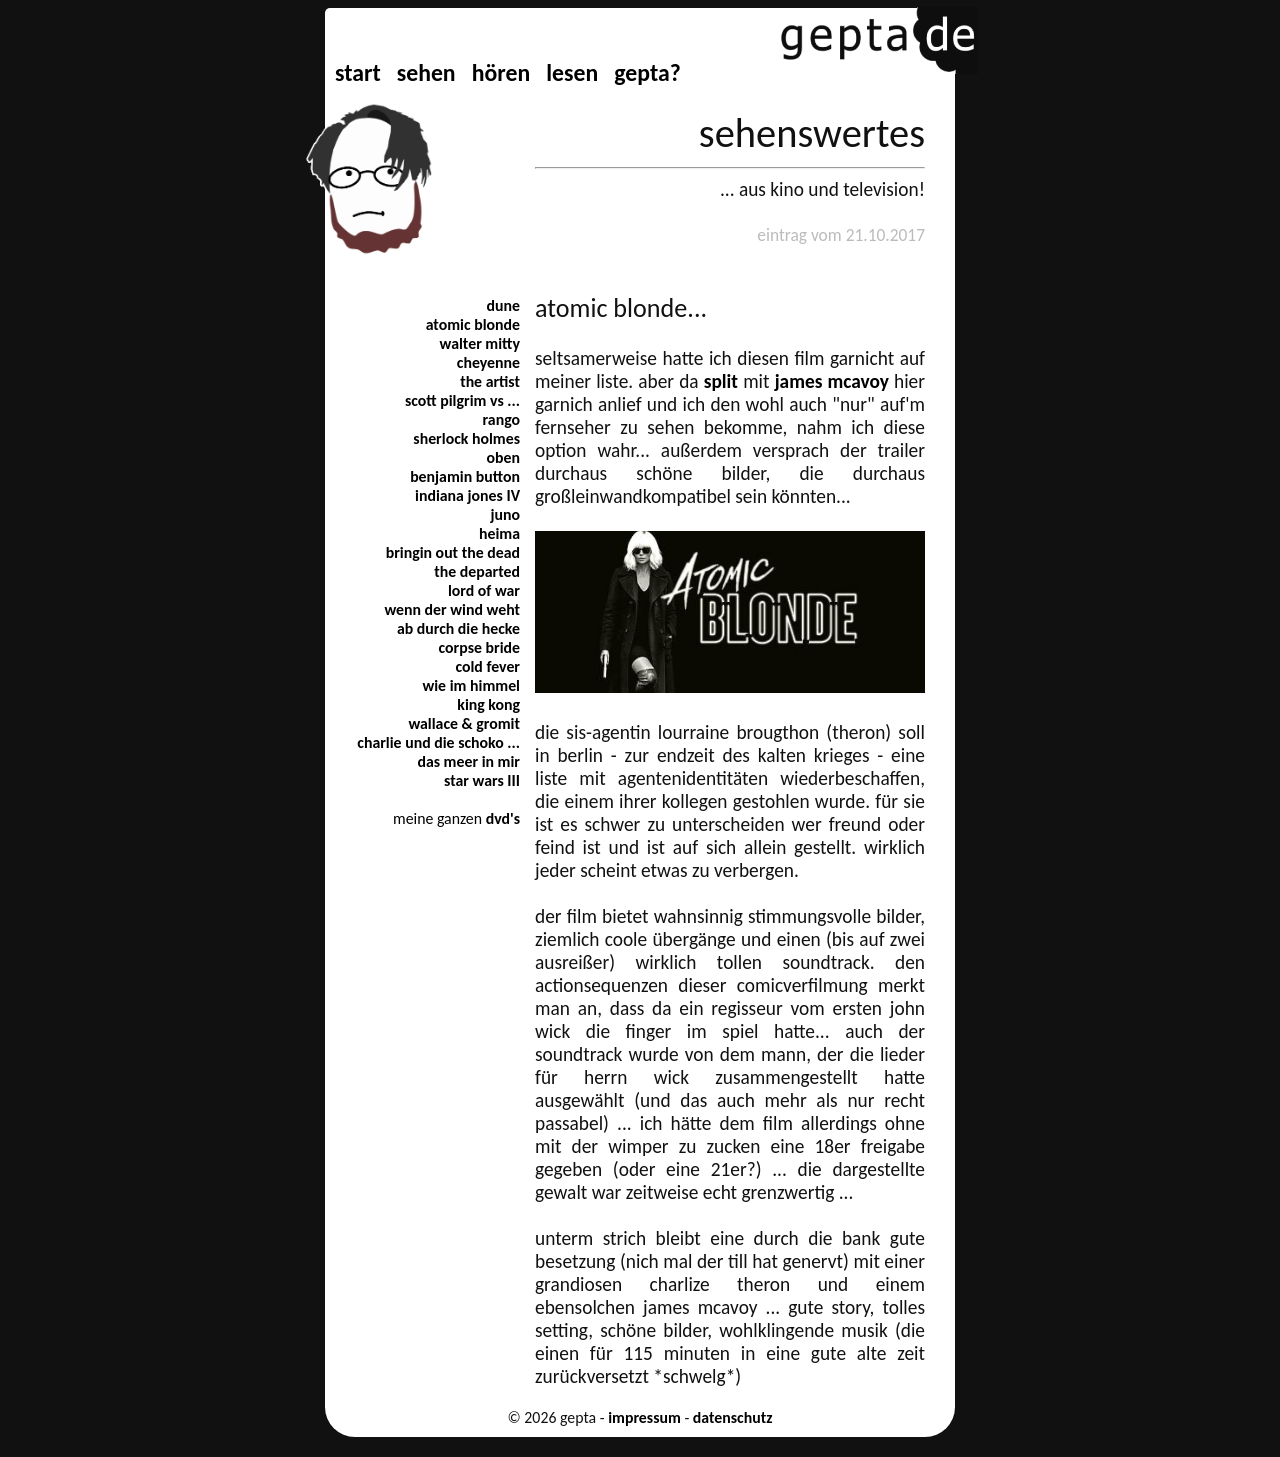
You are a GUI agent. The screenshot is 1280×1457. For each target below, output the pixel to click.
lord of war (484, 590)
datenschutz (733, 1417)
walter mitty (480, 343)
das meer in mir (468, 761)
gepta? (647, 72)
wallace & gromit (464, 723)
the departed (477, 571)
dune (503, 305)
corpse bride (479, 647)
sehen (426, 72)
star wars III (482, 780)
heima (499, 533)
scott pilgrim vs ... (462, 400)
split (721, 381)
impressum (644, 1417)
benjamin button (465, 476)
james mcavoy (832, 381)
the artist (490, 381)
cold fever (487, 666)
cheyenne (488, 362)
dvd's (503, 818)
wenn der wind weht (452, 609)
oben (503, 457)
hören (501, 72)
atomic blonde (473, 324)
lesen (572, 72)
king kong (488, 704)
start (358, 72)
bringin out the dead (453, 552)
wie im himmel (471, 685)
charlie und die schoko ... (438, 742)
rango (501, 419)
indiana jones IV (467, 495)
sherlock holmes (466, 438)
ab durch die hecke (458, 628)
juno (505, 514)
